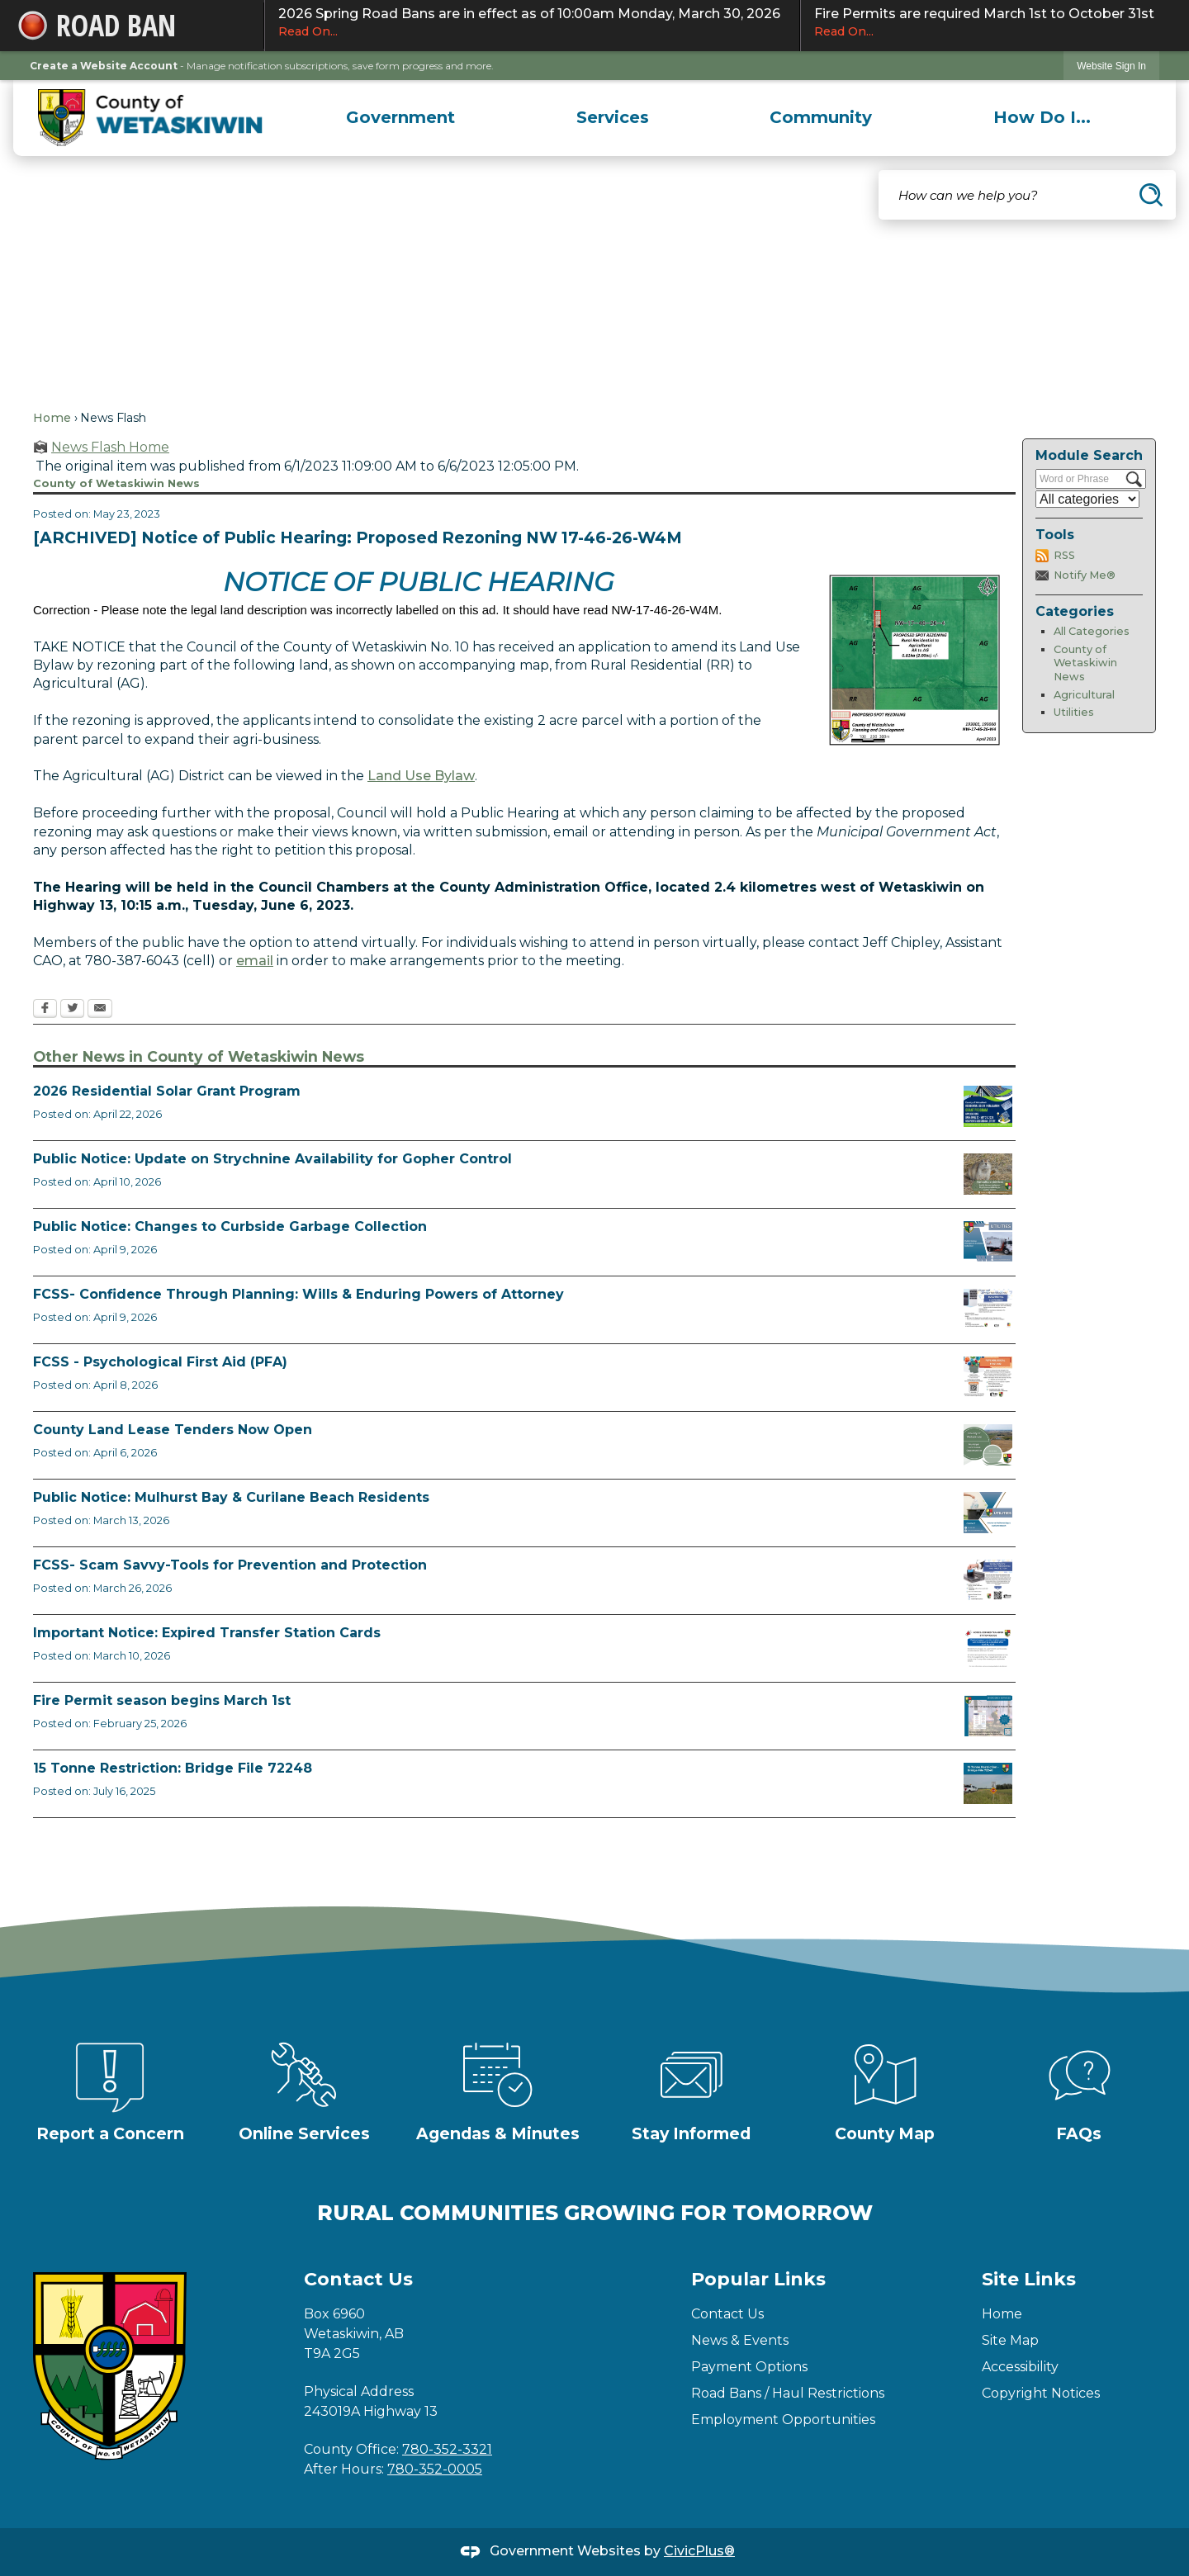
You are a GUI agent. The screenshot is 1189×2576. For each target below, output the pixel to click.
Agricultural (1084, 695)
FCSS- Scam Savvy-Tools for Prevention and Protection (230, 1565)
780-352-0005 (434, 2469)
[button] (1151, 195)
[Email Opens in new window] (100, 1009)
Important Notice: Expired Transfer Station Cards (207, 1633)
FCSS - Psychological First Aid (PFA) (160, 1362)
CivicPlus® (699, 2551)
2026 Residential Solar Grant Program (167, 1091)
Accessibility (1020, 2367)
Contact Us (727, 2314)
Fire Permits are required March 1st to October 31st (987, 23)
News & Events (740, 2340)
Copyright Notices (1041, 2393)
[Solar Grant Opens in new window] (988, 1106)
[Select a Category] (1087, 499)
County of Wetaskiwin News (1085, 663)
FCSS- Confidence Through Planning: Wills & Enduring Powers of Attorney (298, 1294)
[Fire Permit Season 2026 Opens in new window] (988, 1716)
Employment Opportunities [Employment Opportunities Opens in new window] (783, 2419)
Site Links (1029, 2279)
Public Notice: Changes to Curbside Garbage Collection (230, 1226)
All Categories (1092, 631)
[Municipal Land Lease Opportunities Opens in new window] (988, 1445)
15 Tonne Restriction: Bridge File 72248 (172, 1768)
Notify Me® (1085, 575)
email (254, 960)
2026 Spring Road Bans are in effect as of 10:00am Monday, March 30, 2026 (532, 23)
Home (52, 417)
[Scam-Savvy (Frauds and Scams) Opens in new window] (988, 1580)
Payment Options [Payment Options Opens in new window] (749, 2367)
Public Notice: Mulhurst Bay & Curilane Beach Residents (231, 1497)
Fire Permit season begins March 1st (162, 1700)
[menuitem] (401, 117)
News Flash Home (110, 447)
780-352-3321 (447, 2449)
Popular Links (758, 2279)
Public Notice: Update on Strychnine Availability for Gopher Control (272, 1159)
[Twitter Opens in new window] (72, 1009)
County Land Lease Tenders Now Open (172, 1429)
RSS (1064, 555)
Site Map (1010, 2340)
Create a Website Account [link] (104, 65)
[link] (1111, 65)
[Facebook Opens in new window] (45, 1009)
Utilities (1074, 712)
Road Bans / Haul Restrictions (787, 2393)
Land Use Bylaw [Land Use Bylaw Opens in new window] (421, 776)
